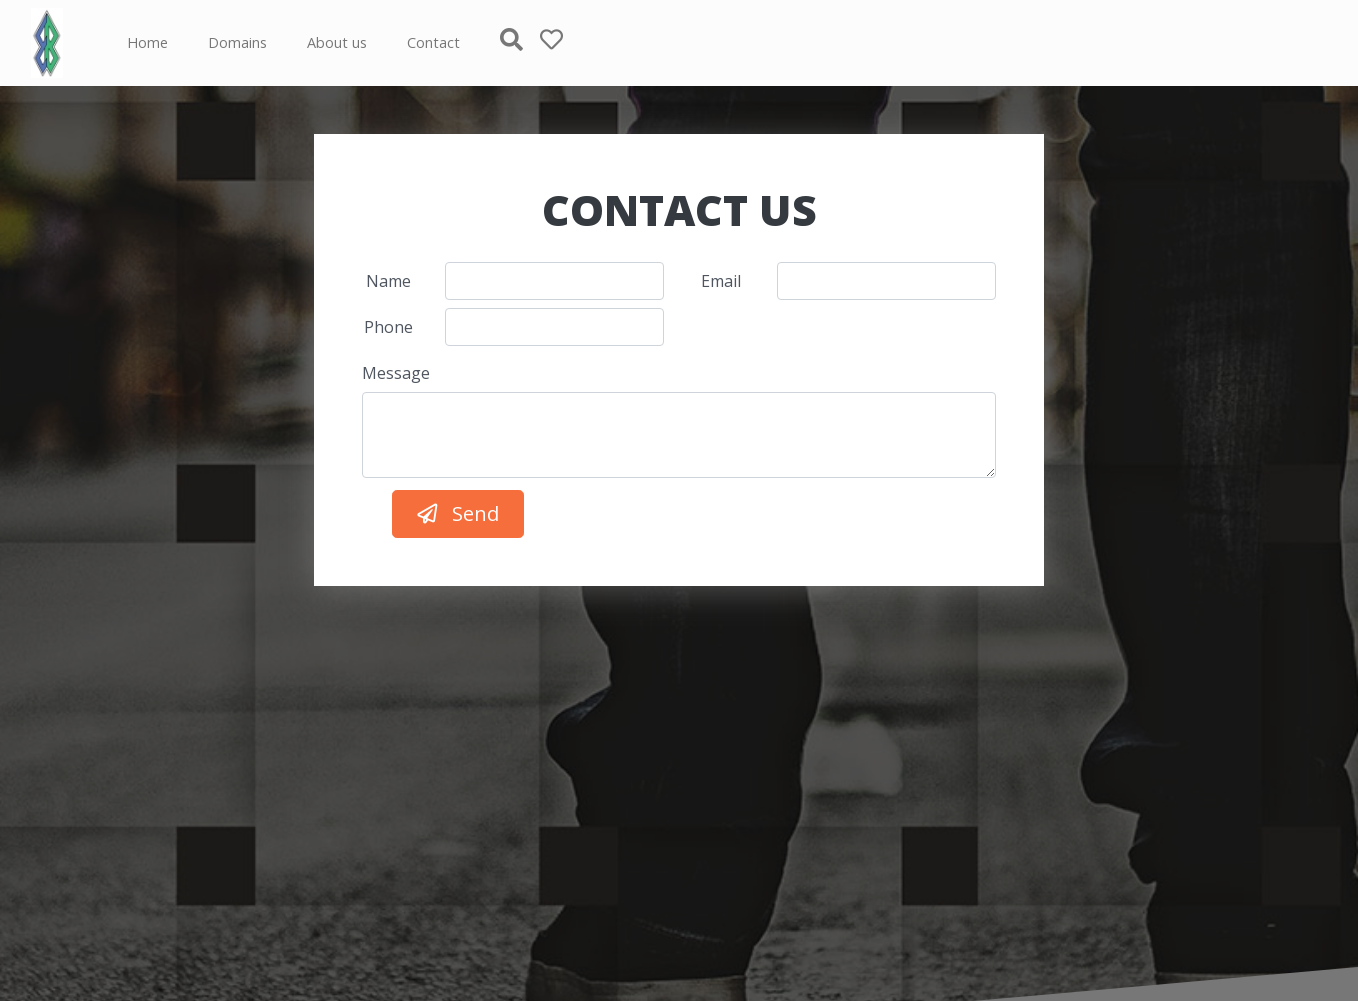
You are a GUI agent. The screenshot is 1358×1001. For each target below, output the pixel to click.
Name (388, 281)
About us (337, 42)
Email (721, 281)
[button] (520, 43)
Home (147, 42)
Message (396, 373)
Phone (388, 327)
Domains (237, 42)
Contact (433, 42)
